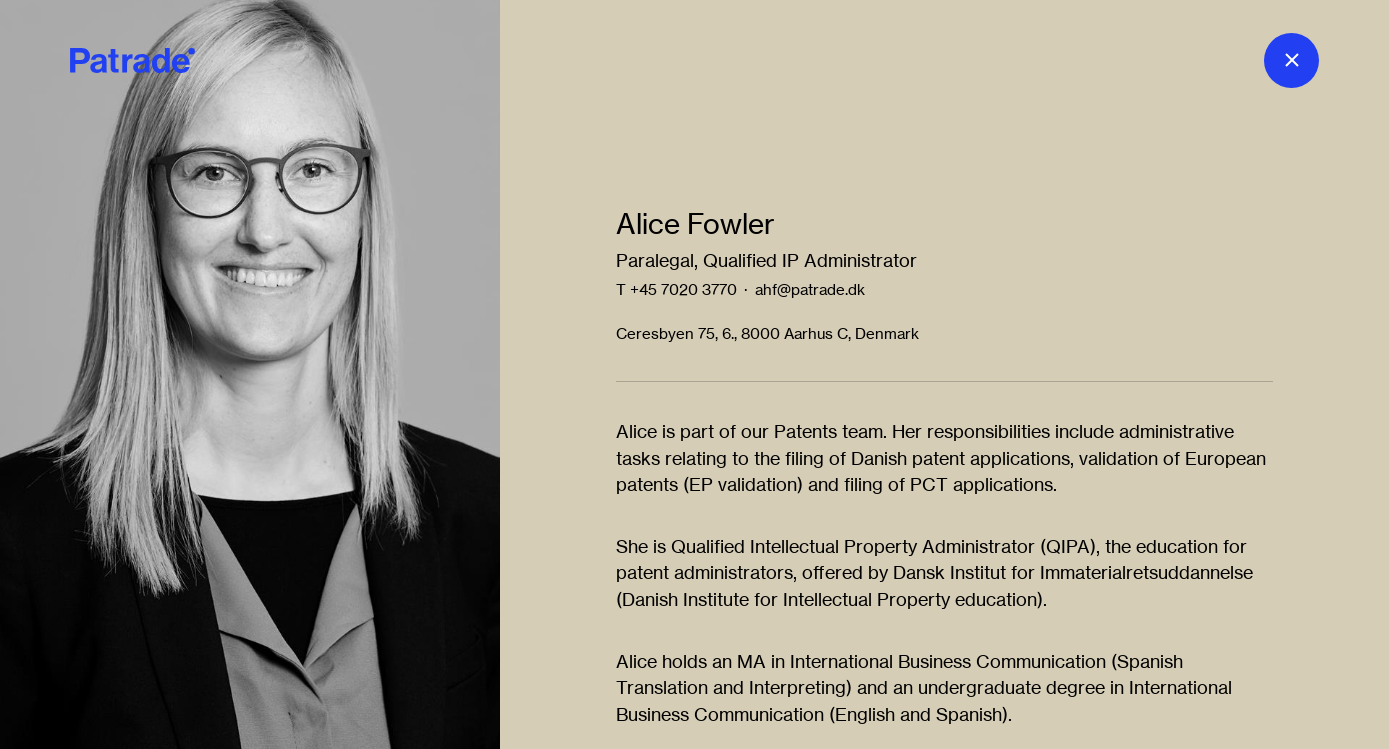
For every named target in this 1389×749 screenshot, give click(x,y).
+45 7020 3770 (683, 289)
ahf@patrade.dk (810, 289)
